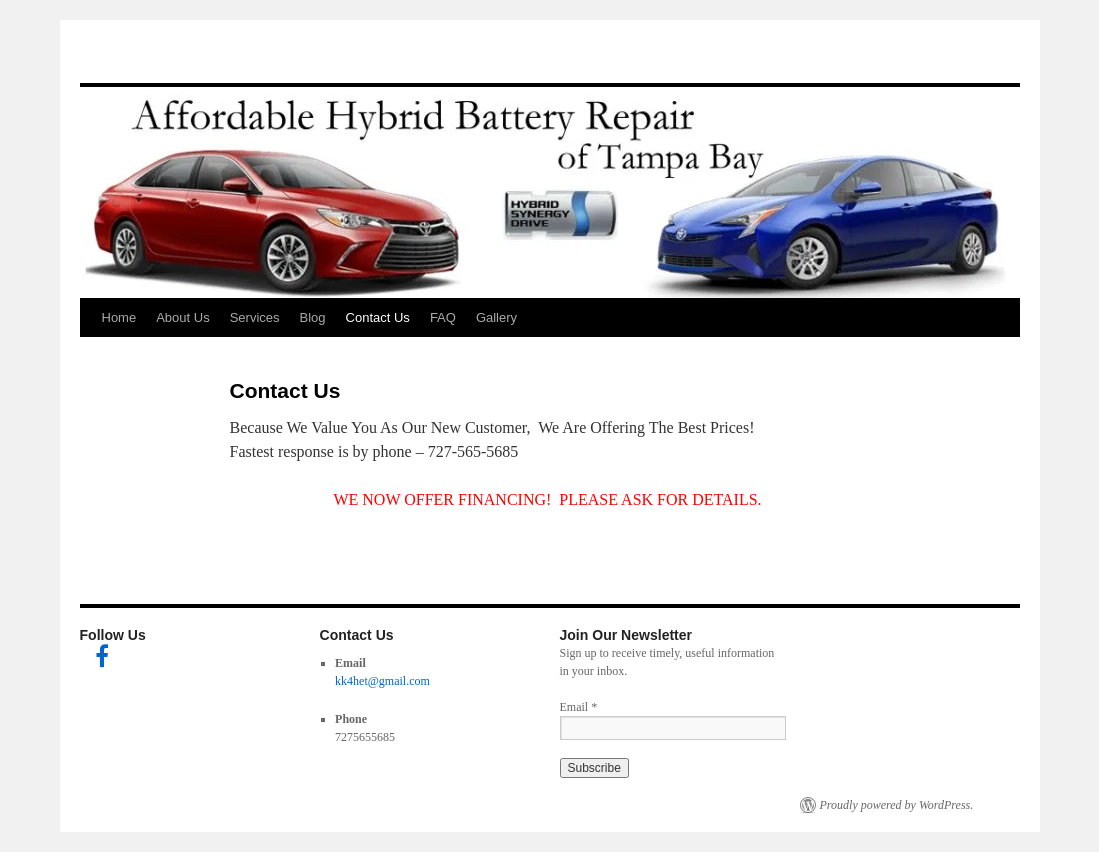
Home (119, 317)
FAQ (443, 317)
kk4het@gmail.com (382, 681)
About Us (182, 317)
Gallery (496, 317)
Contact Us (378, 317)
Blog (313, 317)
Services (255, 317)
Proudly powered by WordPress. (897, 805)
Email (579, 707)
